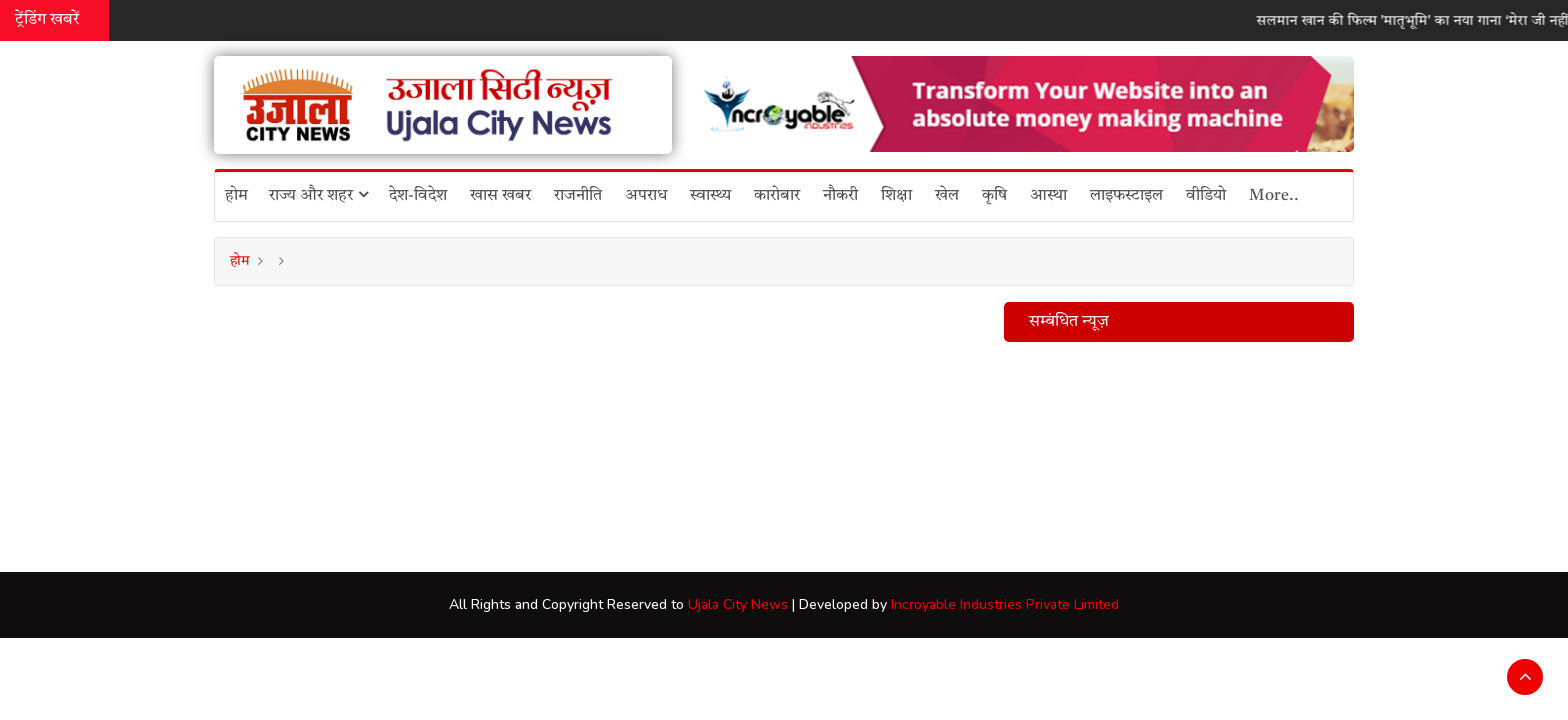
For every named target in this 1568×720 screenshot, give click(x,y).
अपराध (646, 196)
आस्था (1048, 196)
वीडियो (1206, 196)
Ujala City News (738, 604)
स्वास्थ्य (710, 196)
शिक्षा (896, 196)
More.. (1274, 196)
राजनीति (578, 196)
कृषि (994, 196)
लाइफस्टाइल (1126, 196)
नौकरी (840, 196)
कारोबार (777, 196)
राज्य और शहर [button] (318, 195)
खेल (947, 196)
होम (236, 196)
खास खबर (500, 196)
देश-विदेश (418, 196)
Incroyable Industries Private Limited (1005, 604)
